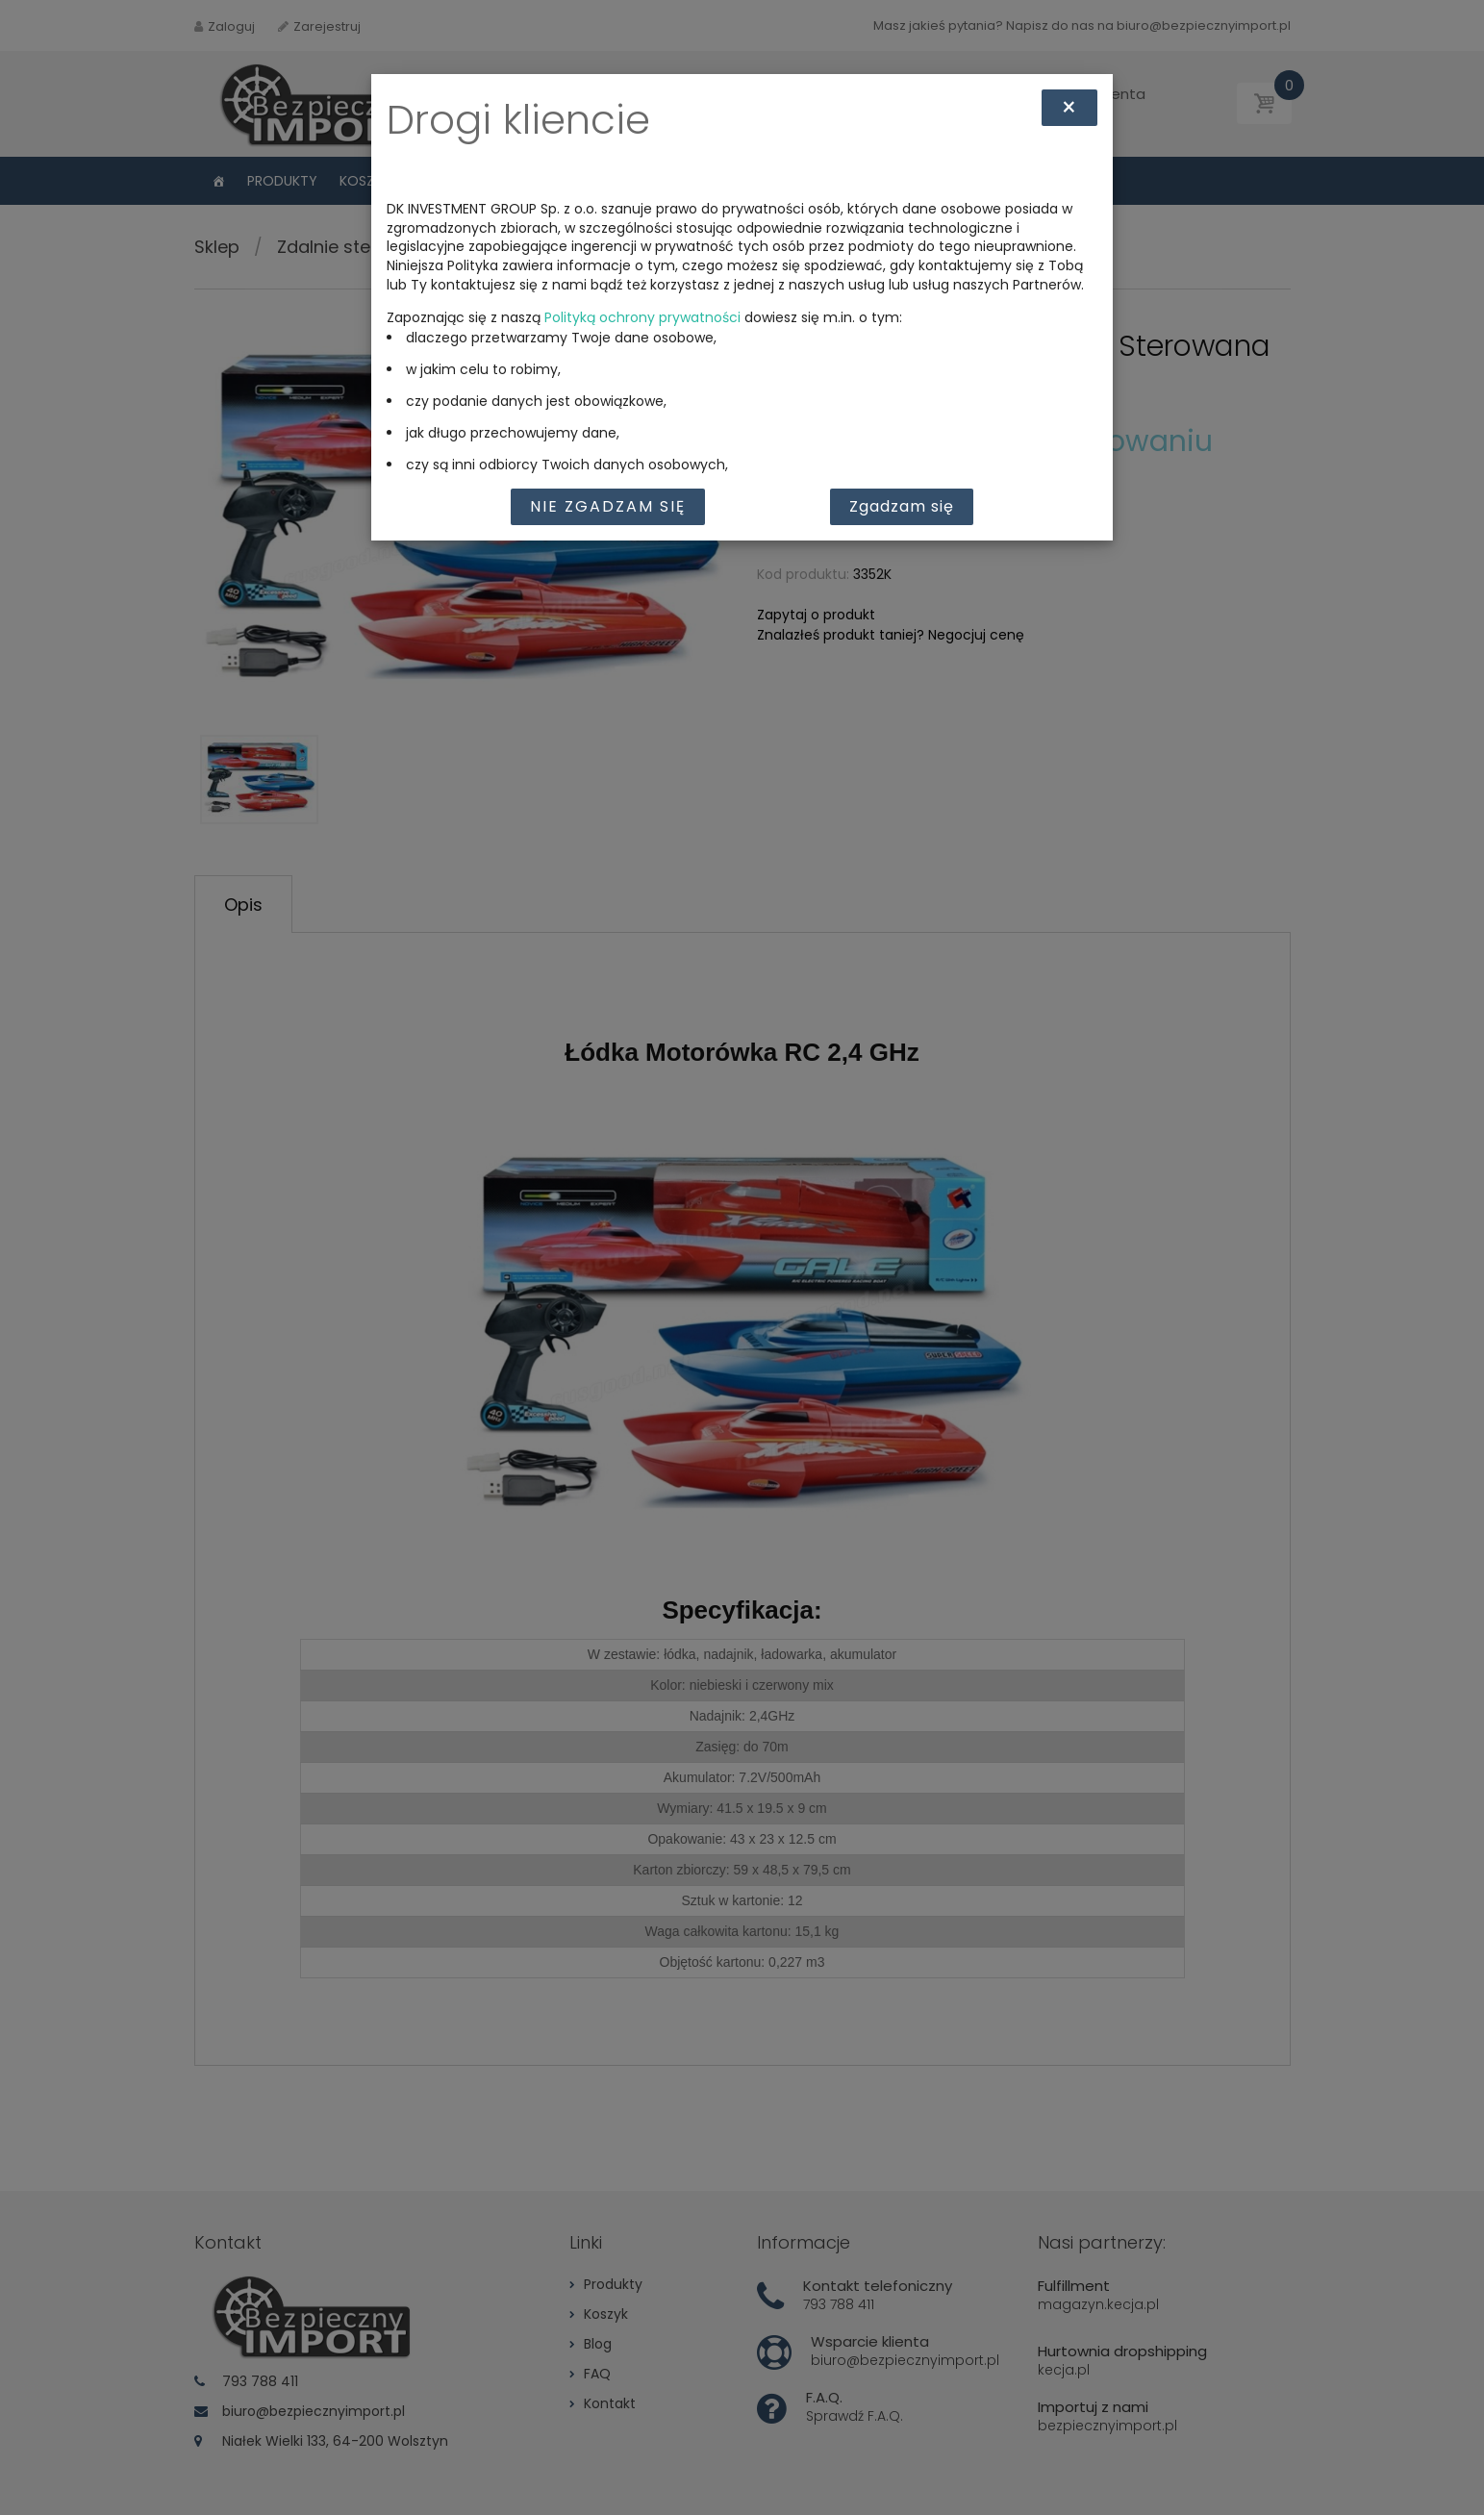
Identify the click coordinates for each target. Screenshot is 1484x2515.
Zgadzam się (901, 506)
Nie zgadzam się (608, 506)
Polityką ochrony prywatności (642, 317)
